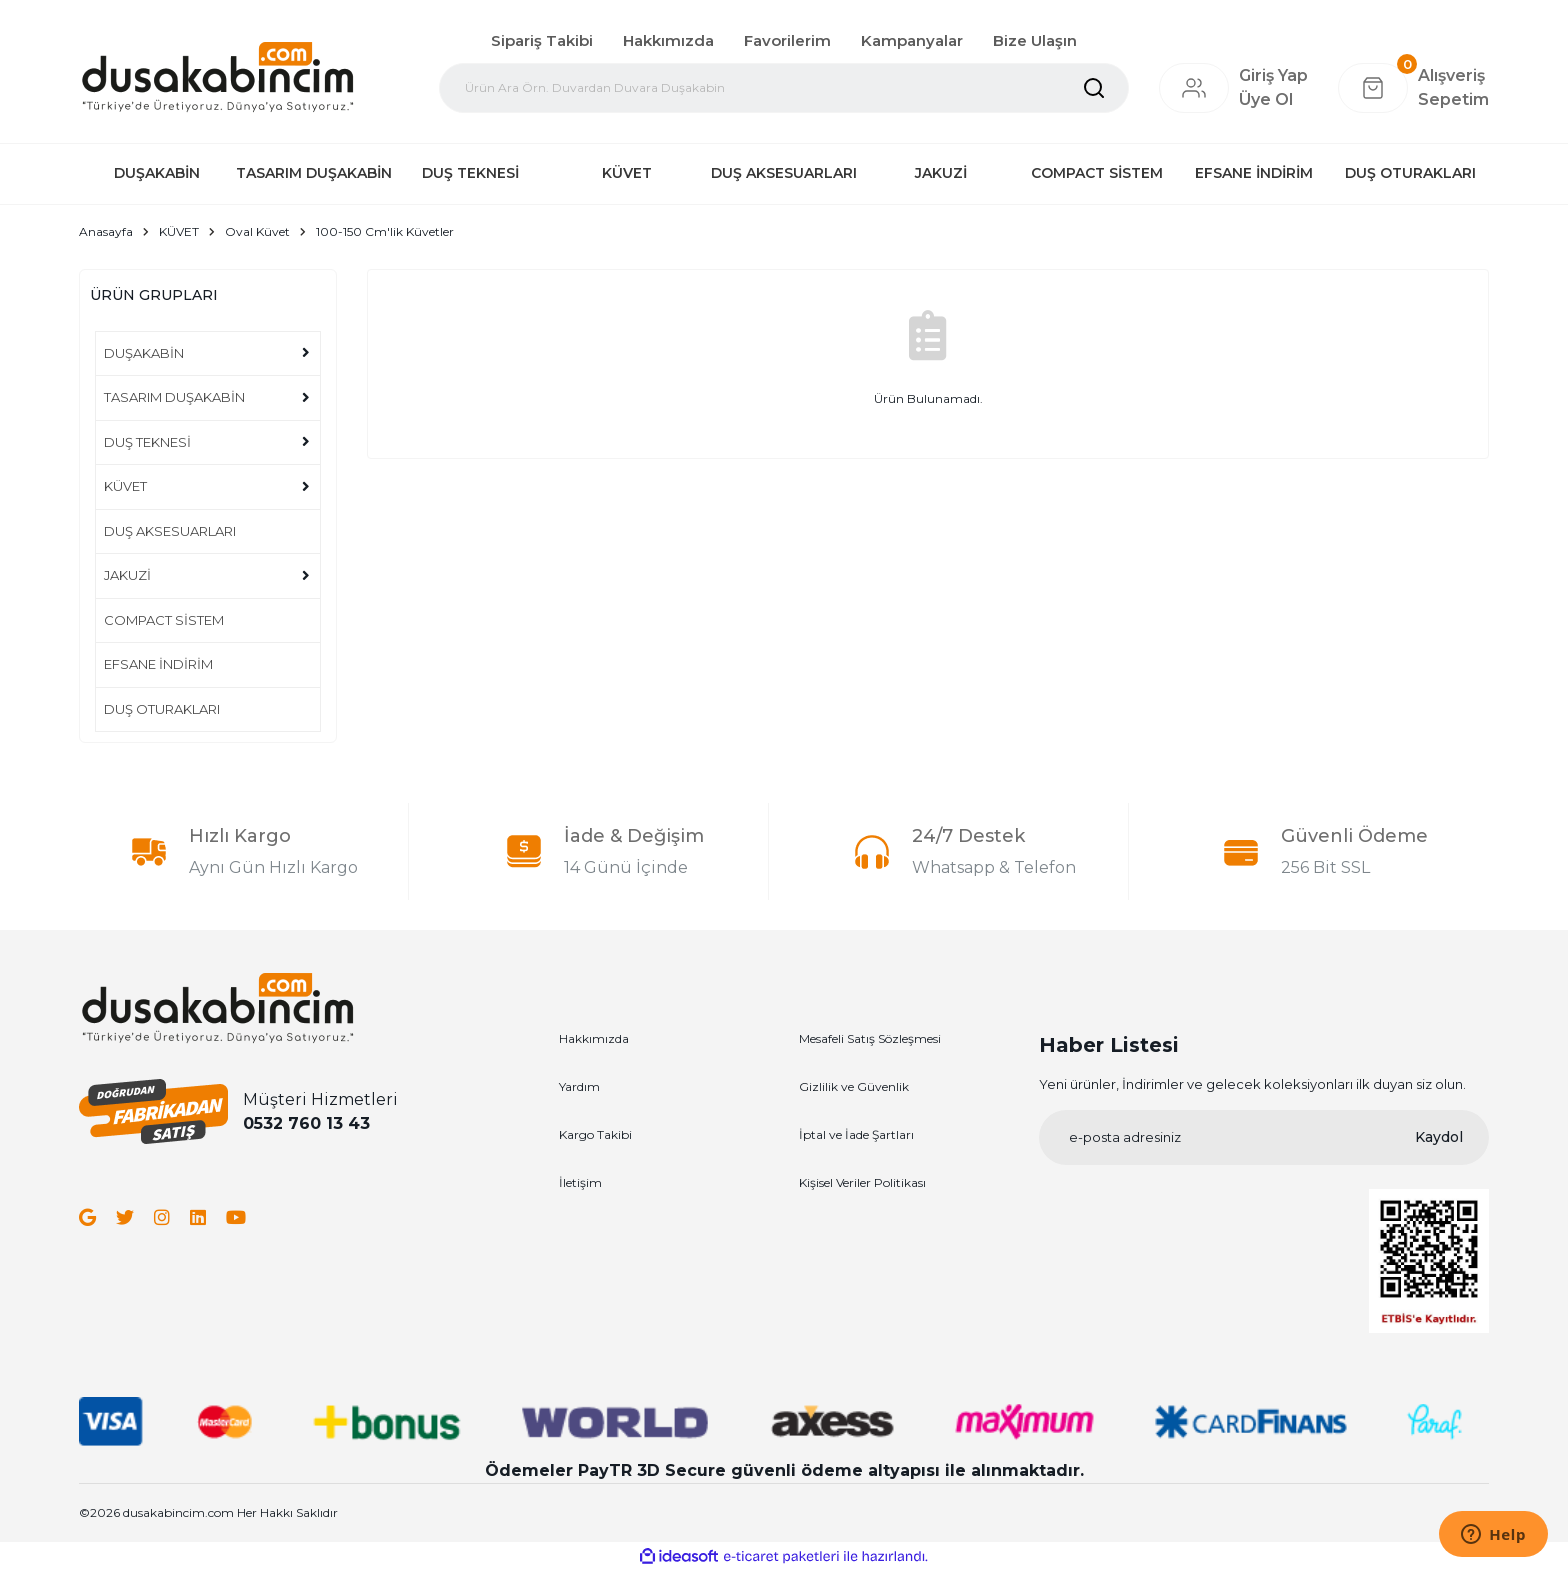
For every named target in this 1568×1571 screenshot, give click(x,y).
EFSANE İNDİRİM (158, 664)
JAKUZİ (127, 575)
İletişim (580, 1182)
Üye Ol (1266, 99)
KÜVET (125, 486)
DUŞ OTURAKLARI (162, 709)
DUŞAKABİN (144, 353)
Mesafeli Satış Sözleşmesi (870, 1038)
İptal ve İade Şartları (856, 1134)
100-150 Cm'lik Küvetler (385, 231)
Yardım (579, 1086)
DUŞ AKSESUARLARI (170, 531)
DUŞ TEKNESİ (147, 442)
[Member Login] (1194, 88)
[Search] (784, 88)
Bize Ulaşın (1035, 40)
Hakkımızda (668, 40)
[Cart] (1413, 88)
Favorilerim (787, 40)
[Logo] (217, 76)
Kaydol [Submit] (1439, 1137)
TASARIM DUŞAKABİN (174, 397)
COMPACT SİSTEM (164, 620)
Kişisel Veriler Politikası (862, 1182)
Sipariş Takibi (542, 40)
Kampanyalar (912, 40)
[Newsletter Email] (1264, 1137)
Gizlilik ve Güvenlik (854, 1086)
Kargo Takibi (595, 1134)
